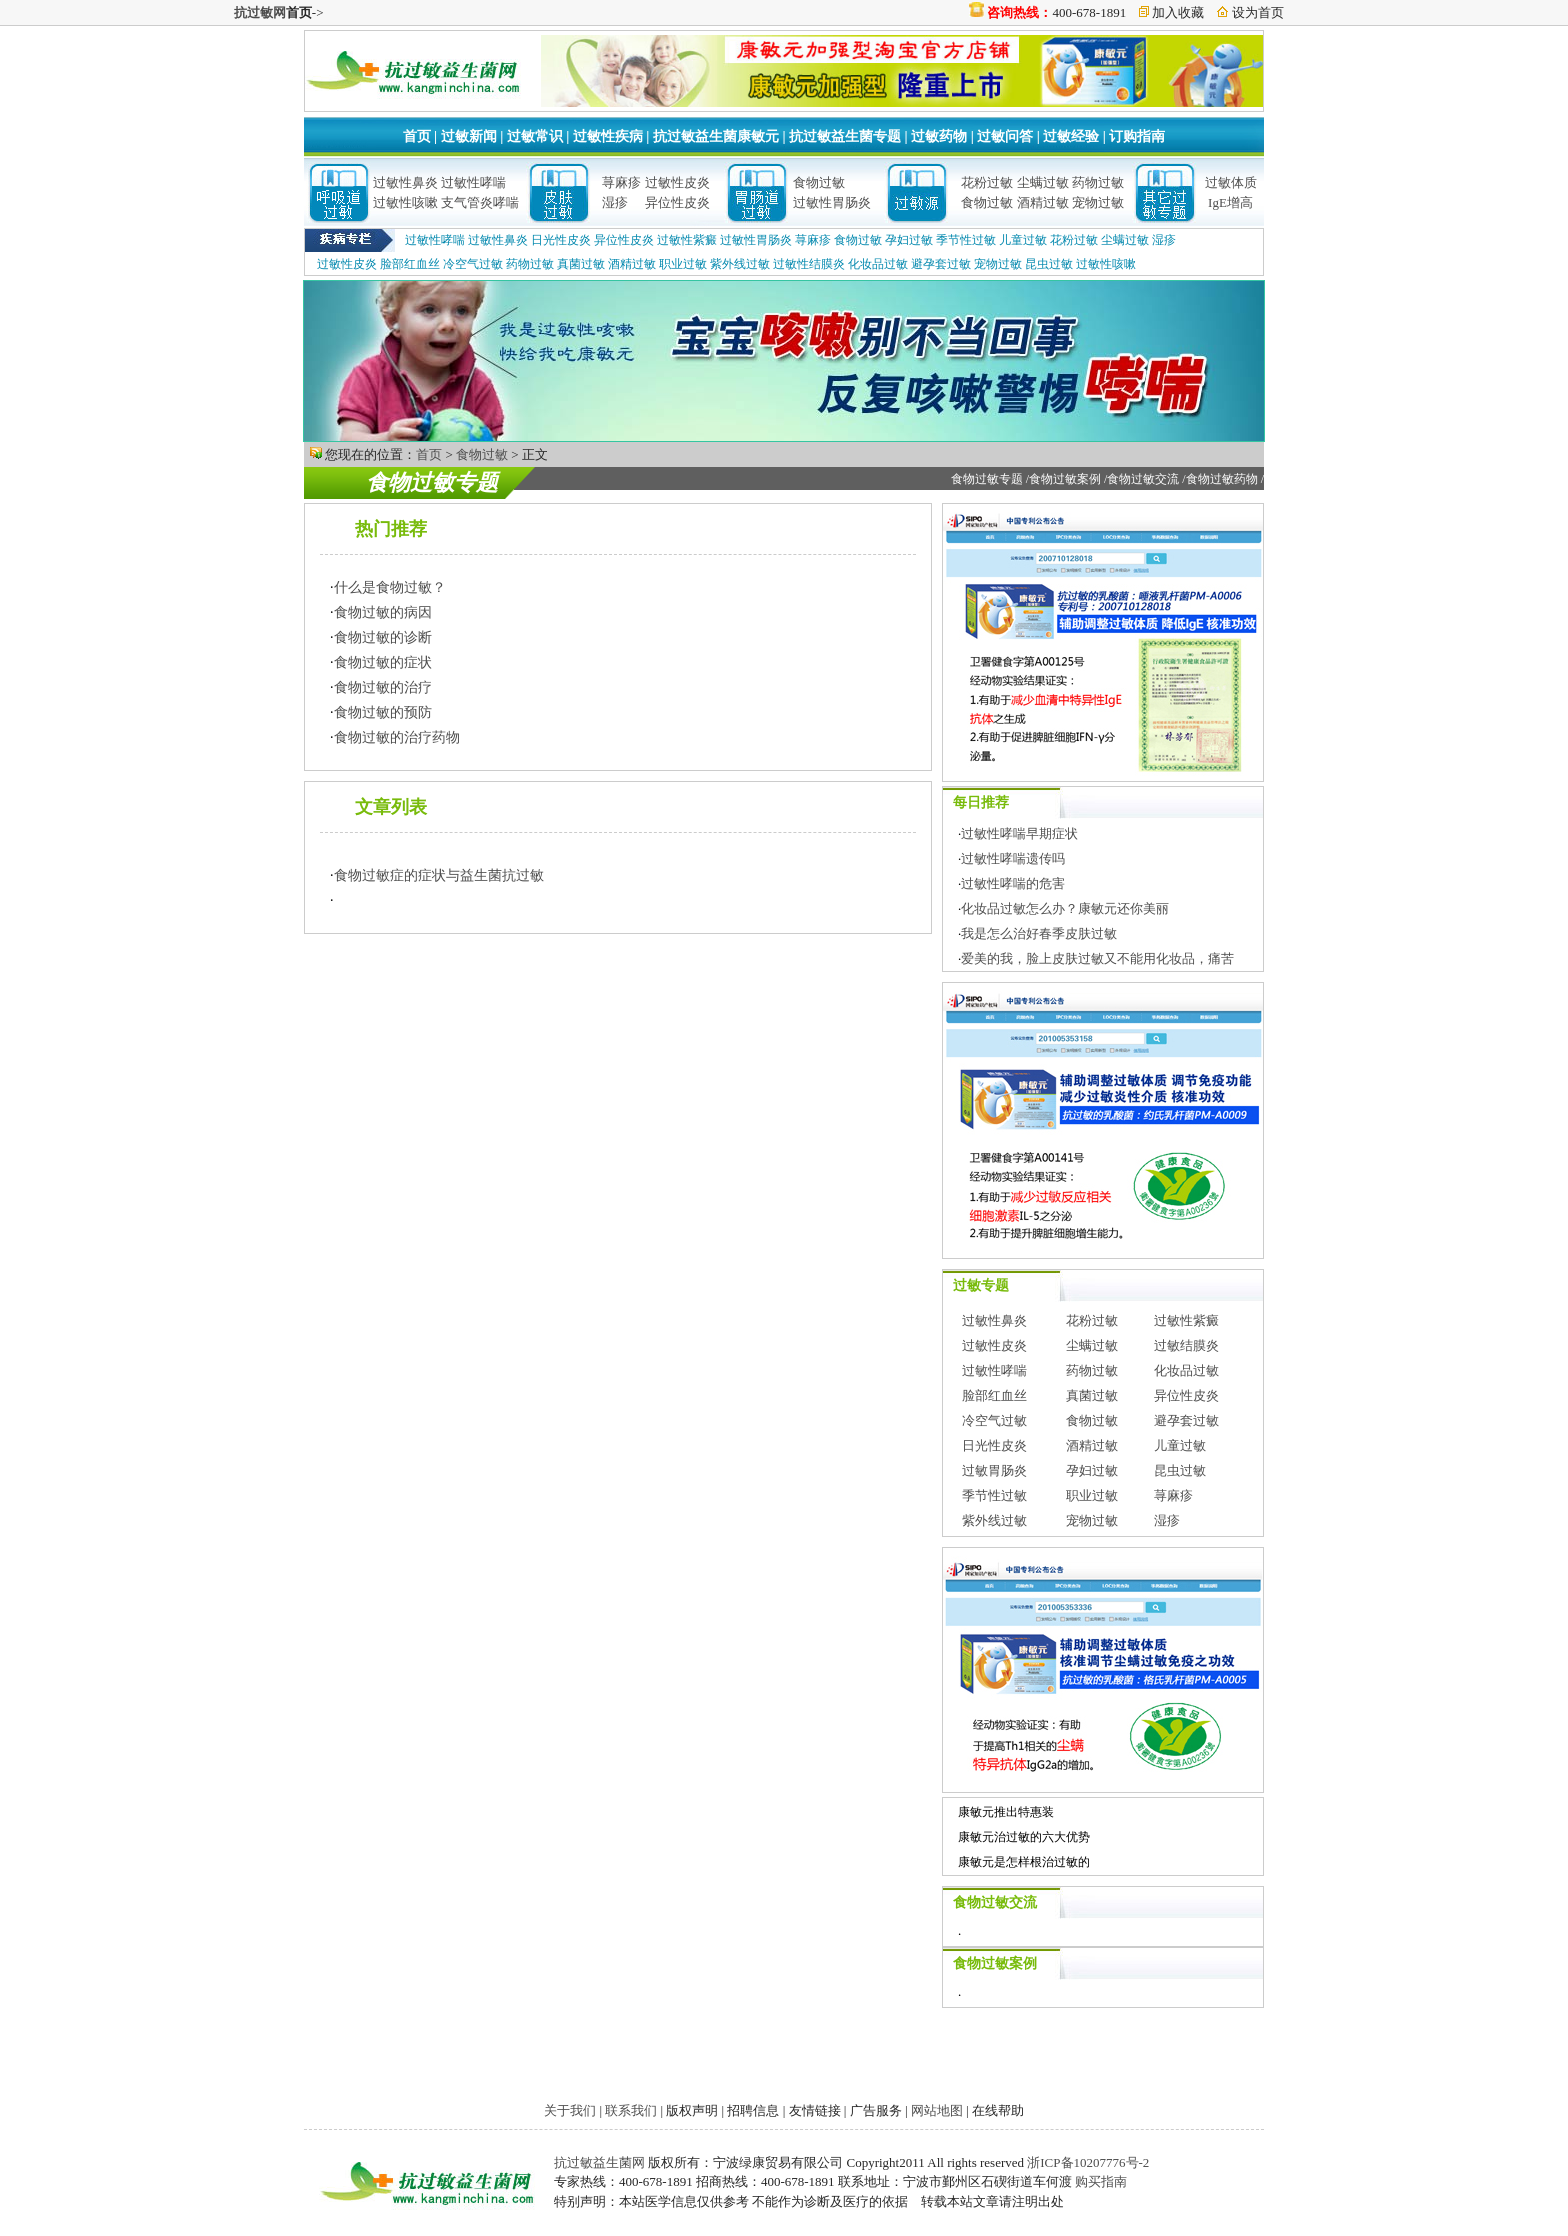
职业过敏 (683, 264)
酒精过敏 (1043, 202)
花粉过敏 (987, 182)
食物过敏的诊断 (383, 637)
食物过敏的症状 (383, 662)
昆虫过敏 (1049, 264)
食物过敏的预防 (383, 712)
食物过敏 (819, 182)
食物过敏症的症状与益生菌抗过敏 (439, 875)
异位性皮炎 (677, 202)
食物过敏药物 (1222, 479)
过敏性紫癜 (687, 240)
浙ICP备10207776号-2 (1088, 2162)
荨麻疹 (621, 182)
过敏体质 (1231, 182)
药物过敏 (1098, 182)
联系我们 (631, 2110)
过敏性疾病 (608, 136)
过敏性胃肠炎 (832, 202)
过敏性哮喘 (473, 182)
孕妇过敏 (909, 240)
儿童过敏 (1023, 240)
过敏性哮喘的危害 (1013, 883)
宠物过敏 (1098, 202)
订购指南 (1137, 136)
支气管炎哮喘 (480, 202)
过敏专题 (981, 1285)
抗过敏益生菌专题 (845, 136)
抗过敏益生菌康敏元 (716, 136)
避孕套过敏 (941, 264)
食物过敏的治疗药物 (397, 737)
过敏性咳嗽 (405, 202)
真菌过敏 (581, 264)
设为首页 (1258, 12)
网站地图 (937, 2110)
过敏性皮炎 (677, 182)
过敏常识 (535, 136)
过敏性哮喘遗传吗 (1013, 858)
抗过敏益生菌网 (599, 2162)
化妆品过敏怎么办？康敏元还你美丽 (1065, 908)
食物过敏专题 (432, 482)
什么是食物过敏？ (390, 587)
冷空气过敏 (473, 264)
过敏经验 (1071, 136)
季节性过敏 (966, 240)
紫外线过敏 (740, 264)
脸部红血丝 (410, 264)
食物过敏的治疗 (383, 687)
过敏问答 (1005, 136)
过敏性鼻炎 (405, 182)
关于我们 (570, 2110)
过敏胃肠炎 (994, 1470)
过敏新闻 (469, 136)
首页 (417, 136)
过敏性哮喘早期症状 (1019, 833)
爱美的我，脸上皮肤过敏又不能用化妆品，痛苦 (1097, 958)
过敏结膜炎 (1186, 1345)
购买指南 (1101, 2181)
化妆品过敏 (878, 264)
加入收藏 (1178, 12)
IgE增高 (1230, 202)
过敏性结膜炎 (809, 264)
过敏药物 (939, 136)
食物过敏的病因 (383, 612)
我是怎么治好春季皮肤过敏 (1039, 933)
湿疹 (615, 202)
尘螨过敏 (1043, 182)
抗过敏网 (260, 12)
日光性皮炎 (561, 240)
